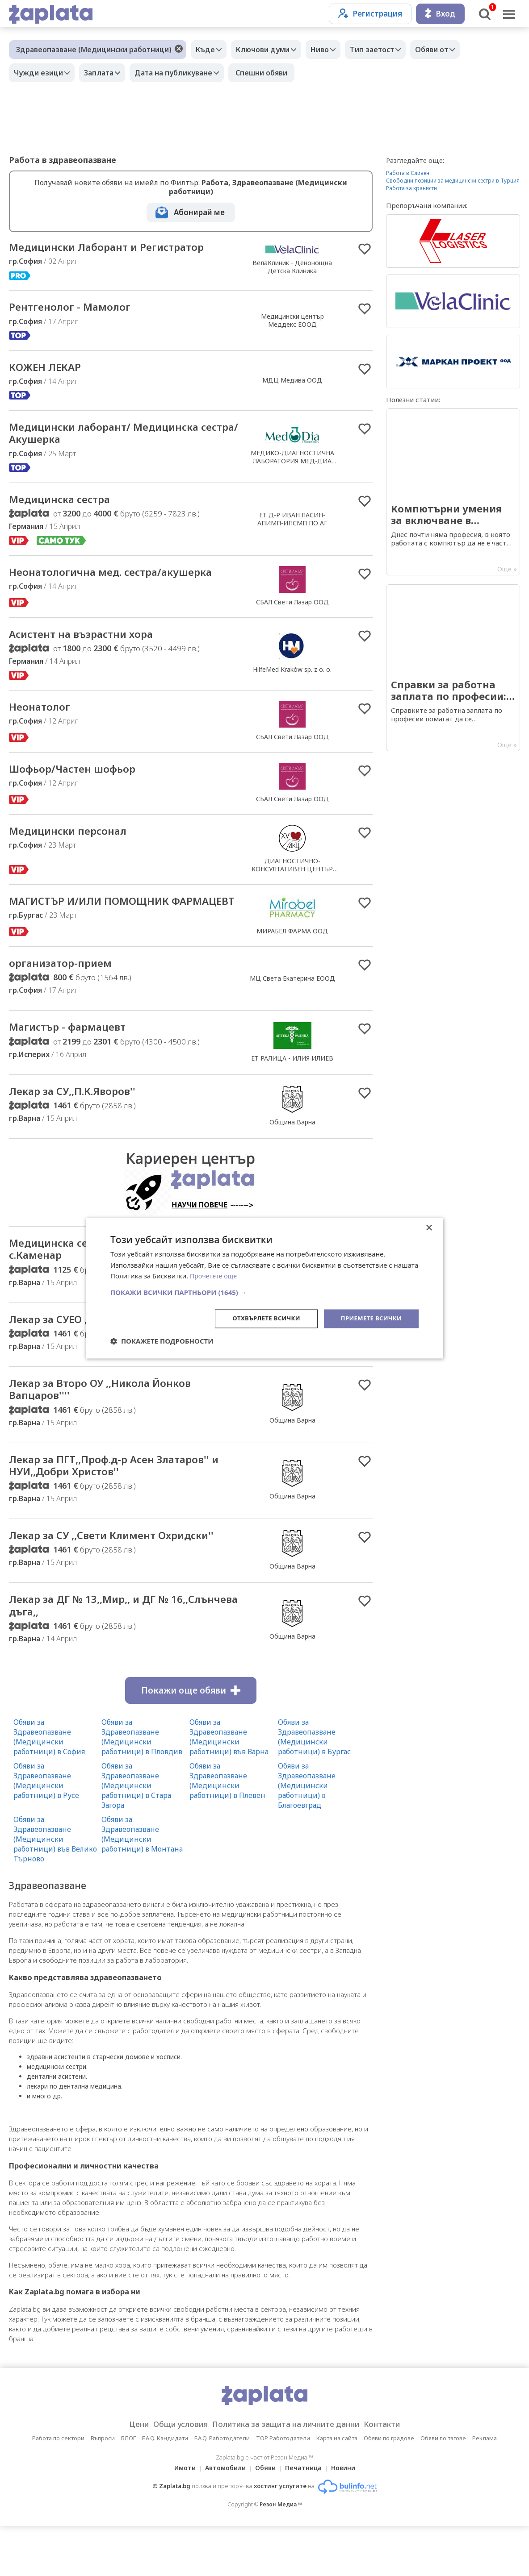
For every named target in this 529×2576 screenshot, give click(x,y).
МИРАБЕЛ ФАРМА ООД (292, 945)
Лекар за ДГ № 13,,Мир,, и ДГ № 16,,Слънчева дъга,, (101, 1654)
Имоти (179, 2518)
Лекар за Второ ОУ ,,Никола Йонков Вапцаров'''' (112, 1418)
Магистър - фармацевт (76, 1050)
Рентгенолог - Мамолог (78, 309)
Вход (440, 13)
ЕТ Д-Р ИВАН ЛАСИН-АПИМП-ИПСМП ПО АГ (292, 525)
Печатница (306, 2518)
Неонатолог (44, 716)
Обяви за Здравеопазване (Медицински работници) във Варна (229, 1786)
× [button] (428, 1227)
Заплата (105, 73)
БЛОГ (128, 2488)
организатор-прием (67, 985)
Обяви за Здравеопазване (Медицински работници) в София (49, 1786)
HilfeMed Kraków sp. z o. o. (292, 677)
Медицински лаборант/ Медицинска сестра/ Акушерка (117, 438)
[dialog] (264, 1288)
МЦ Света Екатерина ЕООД (292, 1000)
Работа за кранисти (411, 188)
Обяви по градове (389, 2488)
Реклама (484, 2488)
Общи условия (171, 2474)
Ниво (331, 49)
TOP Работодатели (283, 2488)
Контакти (396, 2474)
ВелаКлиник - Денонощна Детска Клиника (292, 267)
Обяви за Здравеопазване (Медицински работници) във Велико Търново (55, 1889)
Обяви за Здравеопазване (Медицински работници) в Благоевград (307, 1835)
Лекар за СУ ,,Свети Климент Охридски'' (92, 1575)
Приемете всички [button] (369, 1318)
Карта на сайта (336, 2488)
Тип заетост (387, 49)
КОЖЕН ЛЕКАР (50, 370)
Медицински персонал (76, 840)
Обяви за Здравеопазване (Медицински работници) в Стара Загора (136, 1835)
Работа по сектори (58, 2488)
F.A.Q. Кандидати (165, 2488)
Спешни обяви (275, 73)
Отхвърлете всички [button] (259, 1318)
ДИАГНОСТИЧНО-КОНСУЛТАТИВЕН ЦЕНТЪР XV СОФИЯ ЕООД (292, 877)
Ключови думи (269, 49)
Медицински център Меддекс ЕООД (292, 322)
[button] (264, 1292)
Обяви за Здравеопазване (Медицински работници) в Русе (46, 1830)
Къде (207, 49)
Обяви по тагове (443, 2488)
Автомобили (222, 2518)
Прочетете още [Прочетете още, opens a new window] (215, 1275)
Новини (348, 2518)
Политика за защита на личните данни (288, 2474)
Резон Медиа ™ (281, 2554)
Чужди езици (40, 73)
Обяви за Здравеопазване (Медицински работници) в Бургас (314, 1786)
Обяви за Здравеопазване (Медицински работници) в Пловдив (141, 1786)
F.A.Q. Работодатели (222, 2488)
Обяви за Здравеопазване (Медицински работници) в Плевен (227, 1830)
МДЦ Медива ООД (292, 383)
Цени (124, 2474)
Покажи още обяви (190, 1740)
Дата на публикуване (184, 73)
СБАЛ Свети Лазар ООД (292, 609)
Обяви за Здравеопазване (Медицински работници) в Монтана (142, 1884)
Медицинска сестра (67, 506)
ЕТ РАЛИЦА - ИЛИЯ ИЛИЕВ (292, 1081)
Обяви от (451, 49)
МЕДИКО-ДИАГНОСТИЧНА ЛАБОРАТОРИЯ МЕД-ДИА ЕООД (292, 466)
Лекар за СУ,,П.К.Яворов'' (82, 1115)
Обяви (265, 2518)
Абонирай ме (199, 212)
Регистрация (370, 13)
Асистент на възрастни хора (91, 642)
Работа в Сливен (407, 173)
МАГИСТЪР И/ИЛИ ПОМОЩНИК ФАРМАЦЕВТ (101, 917)
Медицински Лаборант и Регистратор (121, 248)
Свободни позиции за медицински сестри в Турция (453, 180)
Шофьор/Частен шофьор (81, 778)
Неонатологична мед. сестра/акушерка (125, 580)
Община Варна (292, 1146)
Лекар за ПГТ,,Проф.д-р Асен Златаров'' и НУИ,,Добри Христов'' (125, 1497)
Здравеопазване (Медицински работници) (94, 49)
